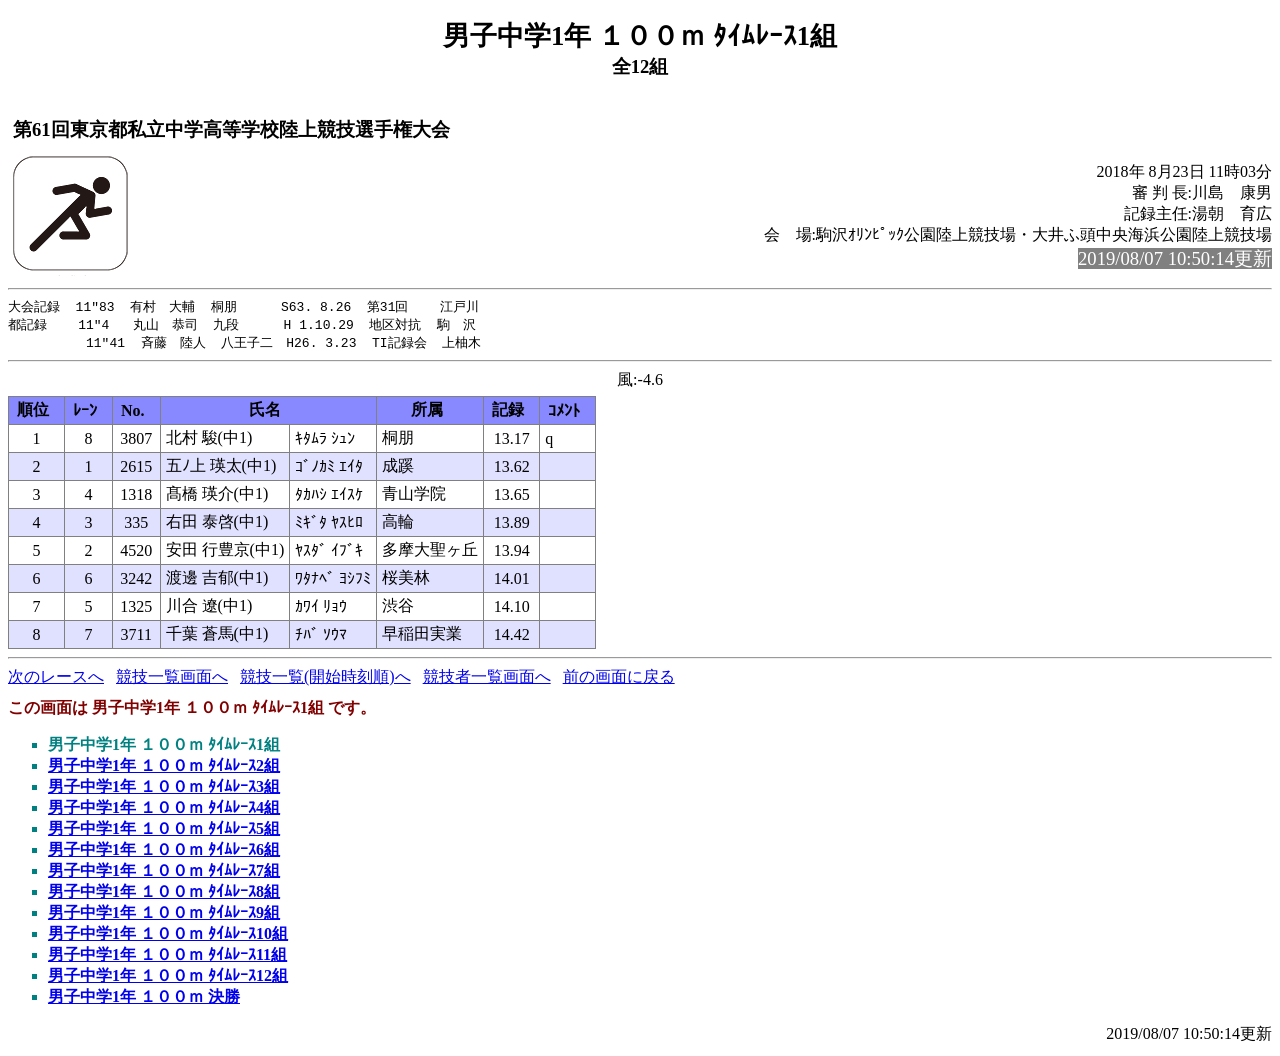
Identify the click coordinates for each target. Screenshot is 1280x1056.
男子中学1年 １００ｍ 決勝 (144, 999)
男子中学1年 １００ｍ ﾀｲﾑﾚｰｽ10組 (168, 936)
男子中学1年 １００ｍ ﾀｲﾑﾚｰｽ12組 (168, 978)
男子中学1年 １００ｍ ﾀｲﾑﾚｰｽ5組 (164, 831)
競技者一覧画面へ (487, 679)
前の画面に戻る (619, 679)
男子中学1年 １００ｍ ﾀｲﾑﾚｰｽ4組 (164, 810)
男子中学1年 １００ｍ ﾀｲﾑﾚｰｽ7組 (164, 873)
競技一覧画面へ (172, 679)
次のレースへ (56, 679)
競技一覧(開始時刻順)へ (325, 679)
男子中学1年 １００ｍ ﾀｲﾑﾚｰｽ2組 (164, 768)
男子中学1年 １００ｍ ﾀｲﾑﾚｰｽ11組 (167, 957)
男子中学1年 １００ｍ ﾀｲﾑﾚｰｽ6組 (164, 852)
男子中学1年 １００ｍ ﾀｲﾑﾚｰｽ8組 (164, 894)
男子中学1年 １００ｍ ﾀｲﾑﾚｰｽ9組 (164, 915)
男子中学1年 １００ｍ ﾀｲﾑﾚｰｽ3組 (164, 789)
